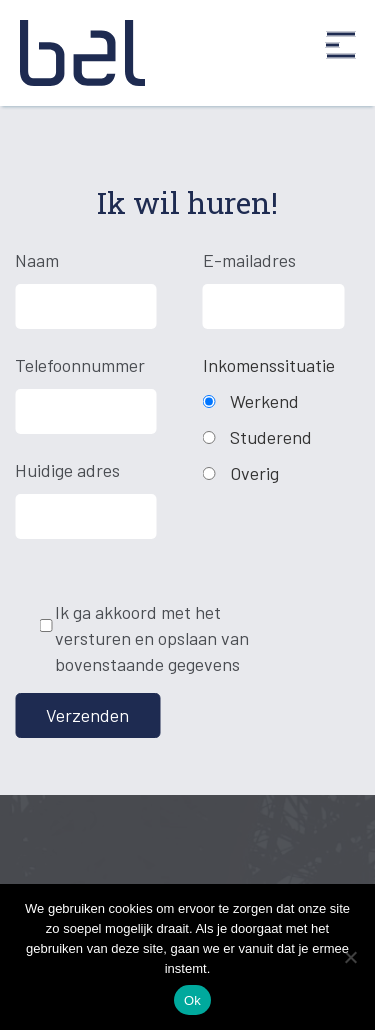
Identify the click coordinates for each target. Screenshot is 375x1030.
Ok (192, 1000)
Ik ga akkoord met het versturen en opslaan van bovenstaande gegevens (152, 637)
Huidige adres (67, 470)
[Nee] (350, 957)
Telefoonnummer (79, 365)
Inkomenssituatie (269, 365)
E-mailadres (249, 260)
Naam (37, 260)
